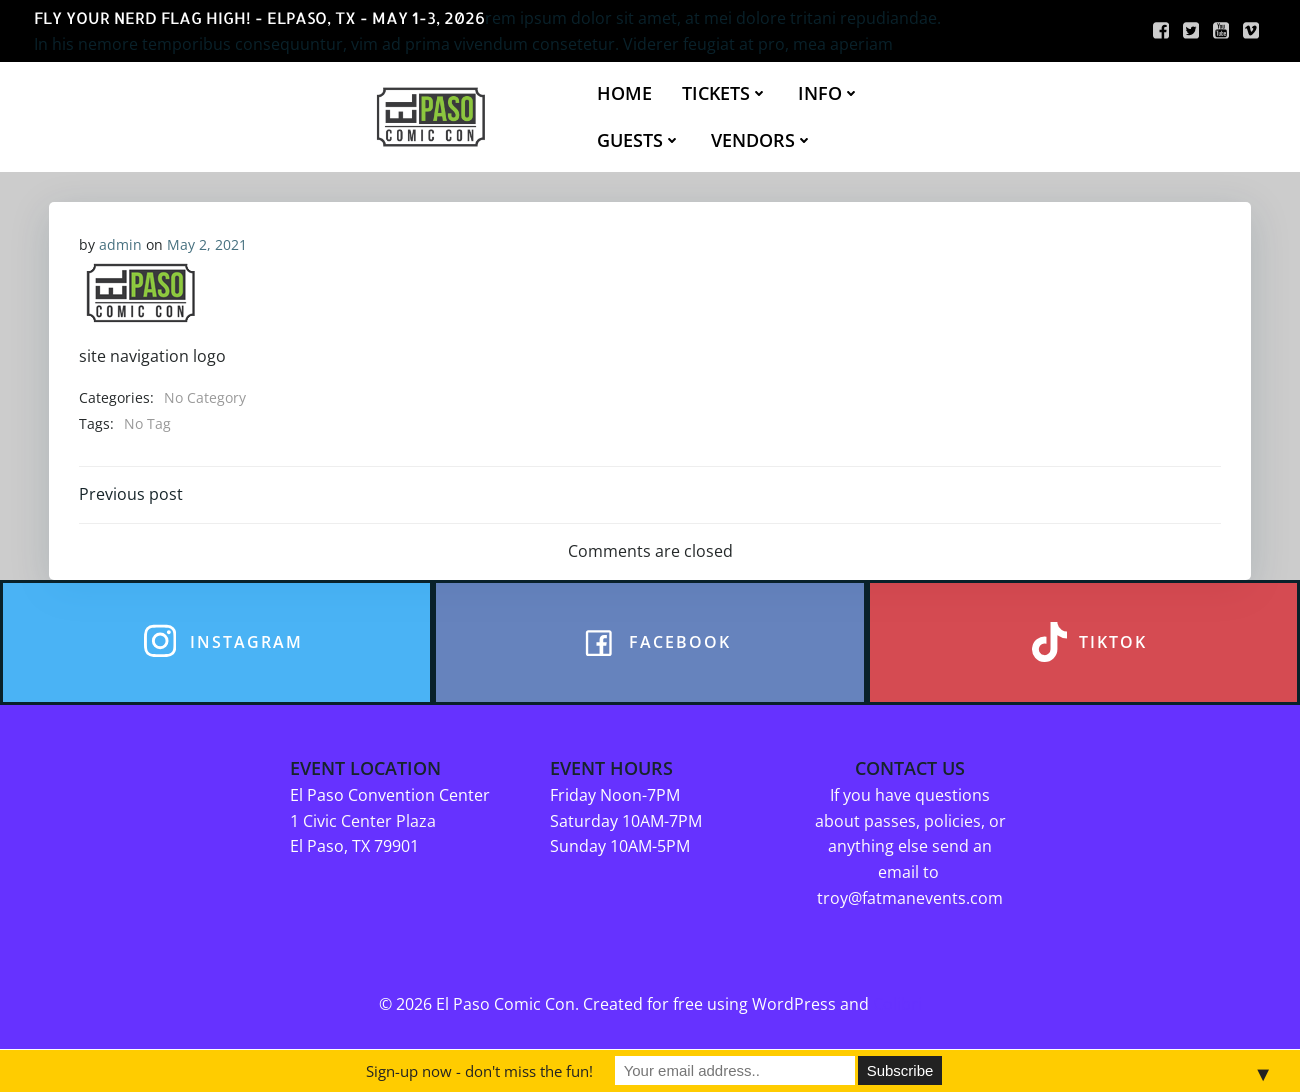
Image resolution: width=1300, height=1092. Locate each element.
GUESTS (639, 140)
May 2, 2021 (207, 244)
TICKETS (725, 93)
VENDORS (762, 140)
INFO (829, 93)
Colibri (897, 1005)
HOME (624, 93)
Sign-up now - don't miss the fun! (479, 1071)
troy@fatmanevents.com (910, 898)
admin (120, 244)
